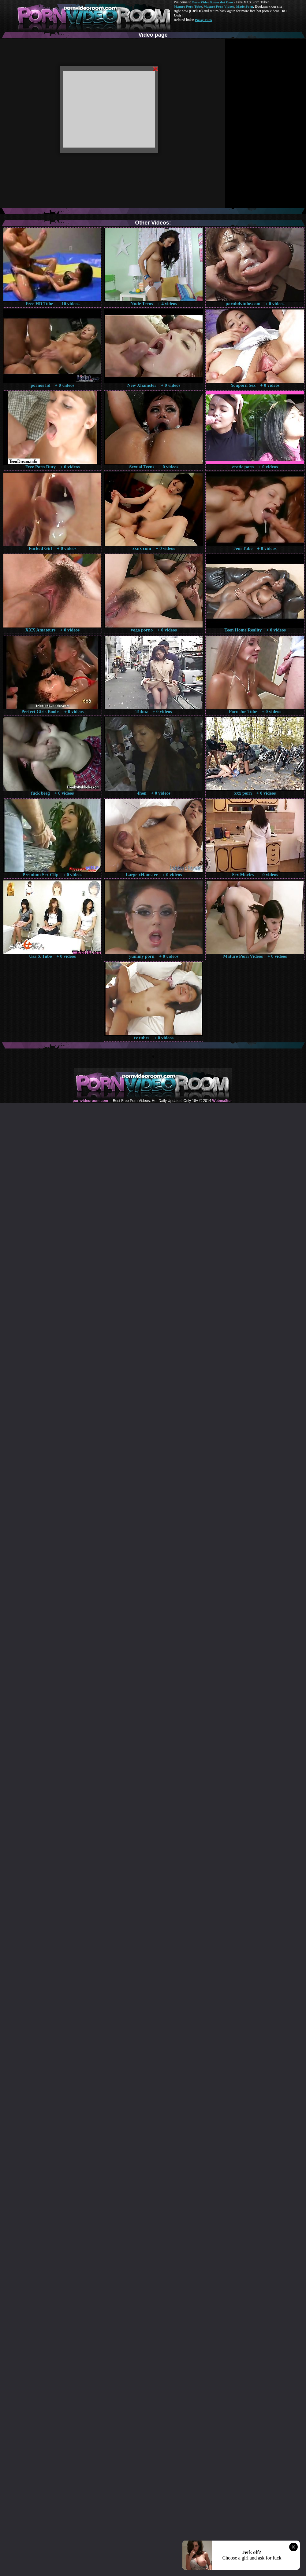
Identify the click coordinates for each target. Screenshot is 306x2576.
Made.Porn (244, 6)
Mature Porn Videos (219, 6)
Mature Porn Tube (188, 6)
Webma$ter (222, 1101)
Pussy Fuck (203, 20)
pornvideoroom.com (90, 1101)
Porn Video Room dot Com (212, 2)
